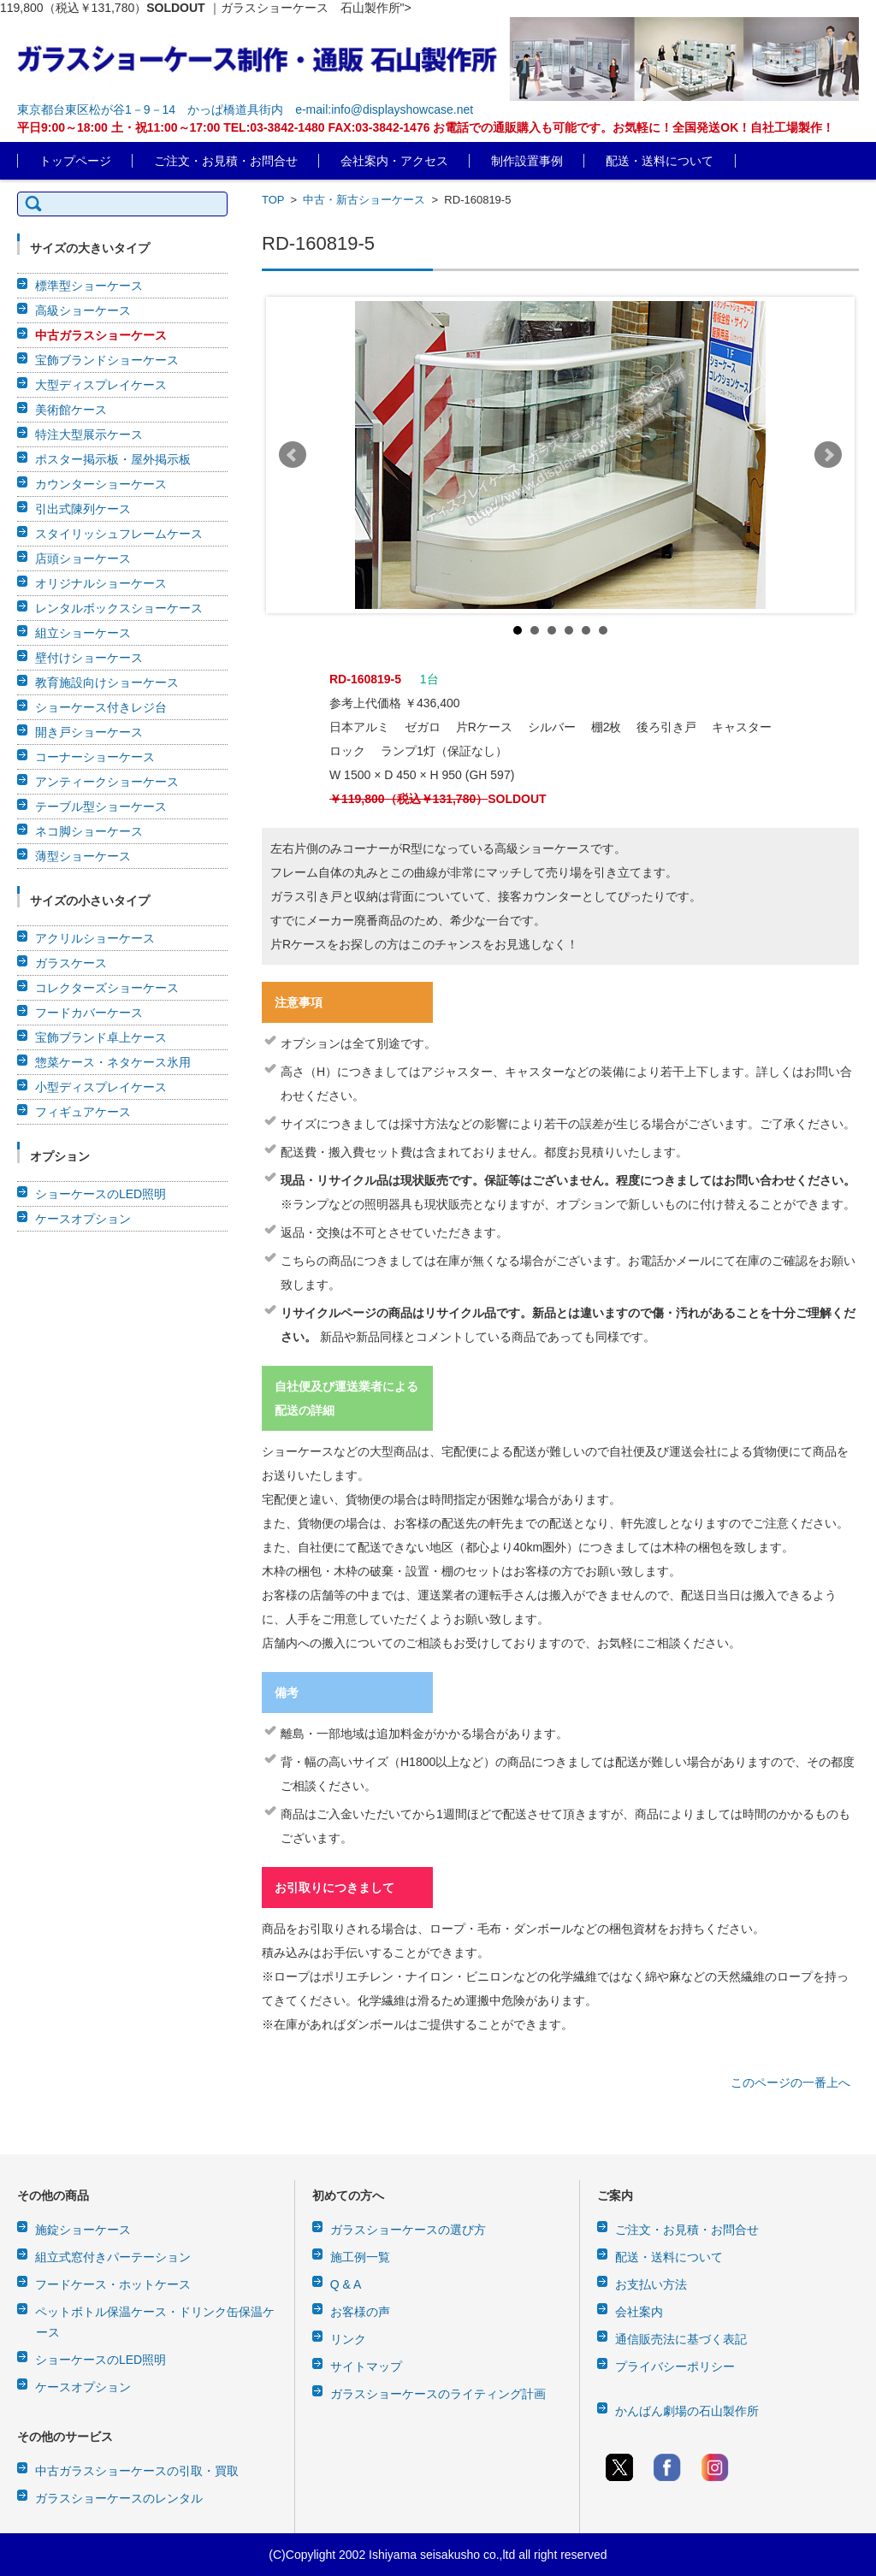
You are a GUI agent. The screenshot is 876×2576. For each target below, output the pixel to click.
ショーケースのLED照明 (100, 1194)
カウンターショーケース (101, 484)
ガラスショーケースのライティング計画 (438, 2394)
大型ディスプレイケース (101, 385)
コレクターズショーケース (107, 988)
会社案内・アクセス (394, 161)
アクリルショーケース (95, 938)
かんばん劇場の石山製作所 (687, 2411)
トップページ (75, 161)
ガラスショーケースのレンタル (119, 2498)
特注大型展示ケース (89, 434)
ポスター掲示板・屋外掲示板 (113, 459)
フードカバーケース (89, 1012)
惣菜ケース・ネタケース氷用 (113, 1062)
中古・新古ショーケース (364, 199)
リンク (348, 2339)
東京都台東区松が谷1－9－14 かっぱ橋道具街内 (150, 109)
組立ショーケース (83, 633)
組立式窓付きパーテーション (113, 2257)
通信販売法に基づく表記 (681, 2339)
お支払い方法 (651, 2284)
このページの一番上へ (790, 2082)
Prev (292, 455)
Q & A (346, 2284)
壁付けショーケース (89, 658)
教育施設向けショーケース (107, 682)
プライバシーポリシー (675, 2366)
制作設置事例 (527, 161)
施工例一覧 (360, 2257)
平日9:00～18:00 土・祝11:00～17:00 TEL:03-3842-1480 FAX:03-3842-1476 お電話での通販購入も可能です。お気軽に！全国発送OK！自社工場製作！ (425, 127)
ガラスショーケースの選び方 (408, 2229)
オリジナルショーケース (101, 583)
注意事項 (299, 1002)
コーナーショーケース (95, 757)
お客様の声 (360, 2312)
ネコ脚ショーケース (89, 831)
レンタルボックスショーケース (119, 608)
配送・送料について (659, 161)
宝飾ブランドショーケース (107, 360)
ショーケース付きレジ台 (101, 707)
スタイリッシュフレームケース (119, 534)
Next (828, 455)
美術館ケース (71, 410)
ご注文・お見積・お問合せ (226, 161)
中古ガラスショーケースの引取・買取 (137, 2471)
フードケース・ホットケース (113, 2284)
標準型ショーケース (89, 285)
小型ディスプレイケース (101, 1087)
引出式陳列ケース (83, 509)
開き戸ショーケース (89, 732)
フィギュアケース (83, 1112)
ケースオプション (83, 1219)
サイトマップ (366, 2366)
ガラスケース (71, 963)
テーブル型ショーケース (101, 806)
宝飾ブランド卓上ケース (101, 1037)
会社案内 (639, 2312)
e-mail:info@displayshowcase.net (384, 109)
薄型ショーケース (83, 856)
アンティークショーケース (107, 782)
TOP (273, 199)
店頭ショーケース (83, 558)
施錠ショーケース (83, 2229)
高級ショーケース (83, 310)
